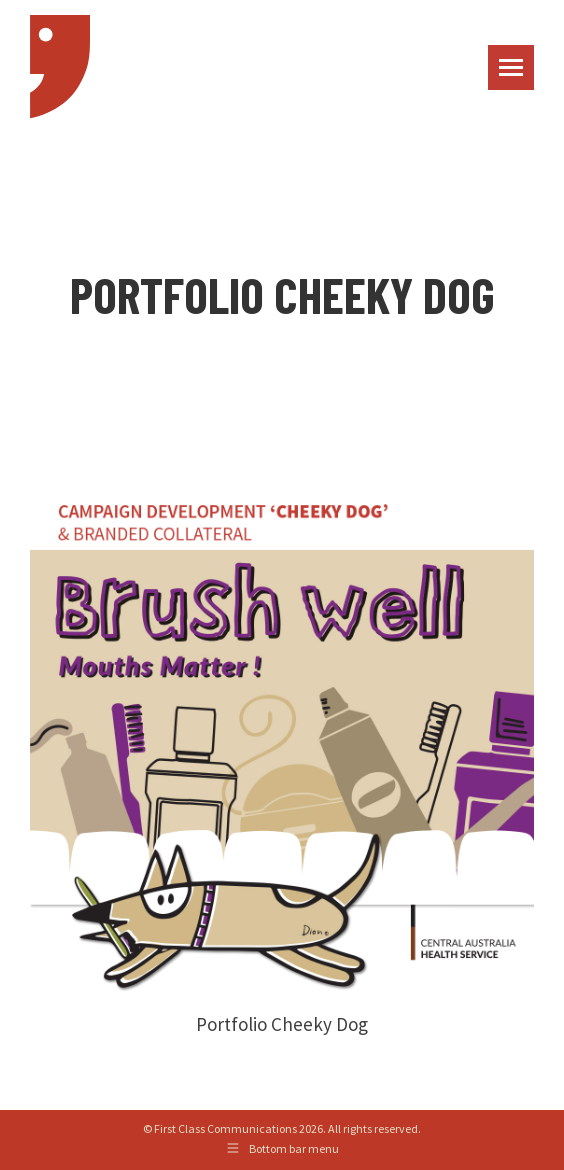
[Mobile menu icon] (511, 67)
